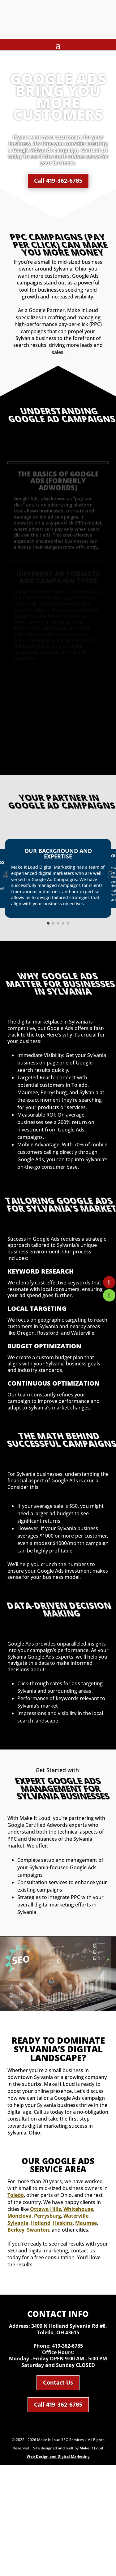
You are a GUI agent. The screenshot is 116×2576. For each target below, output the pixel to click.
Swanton (38, 2229)
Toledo (15, 2195)
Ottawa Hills (45, 2209)
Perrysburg (47, 2215)
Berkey (15, 2229)
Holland (40, 2223)
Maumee (86, 2223)
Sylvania (17, 2223)
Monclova (19, 2215)
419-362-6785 (67, 2345)
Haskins (63, 2223)
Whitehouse (78, 2209)
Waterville (75, 2215)
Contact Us (58, 2382)
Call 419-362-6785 (58, 177)
